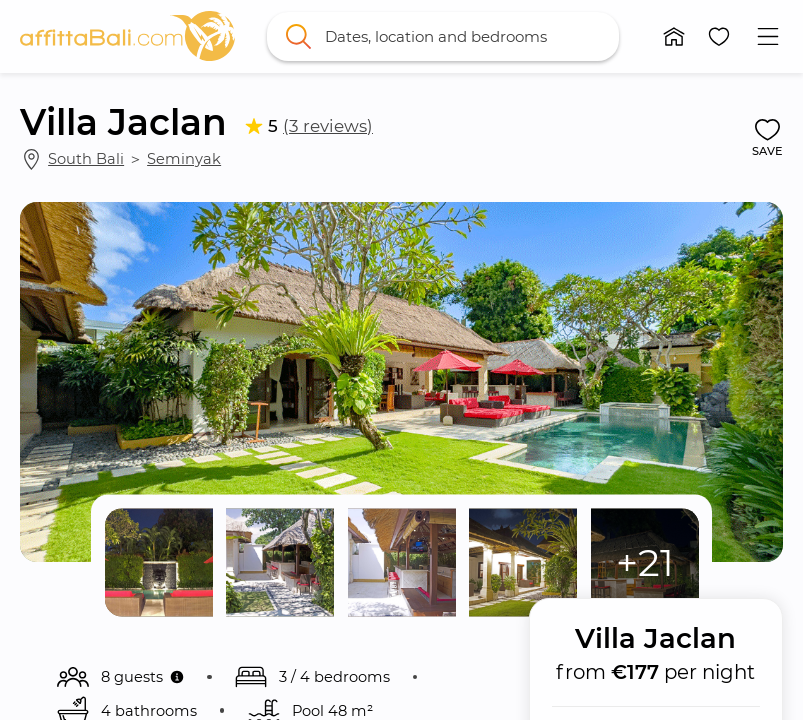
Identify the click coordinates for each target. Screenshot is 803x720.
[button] (674, 36)
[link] (127, 36)
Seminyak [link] (184, 159)
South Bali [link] (86, 159)
